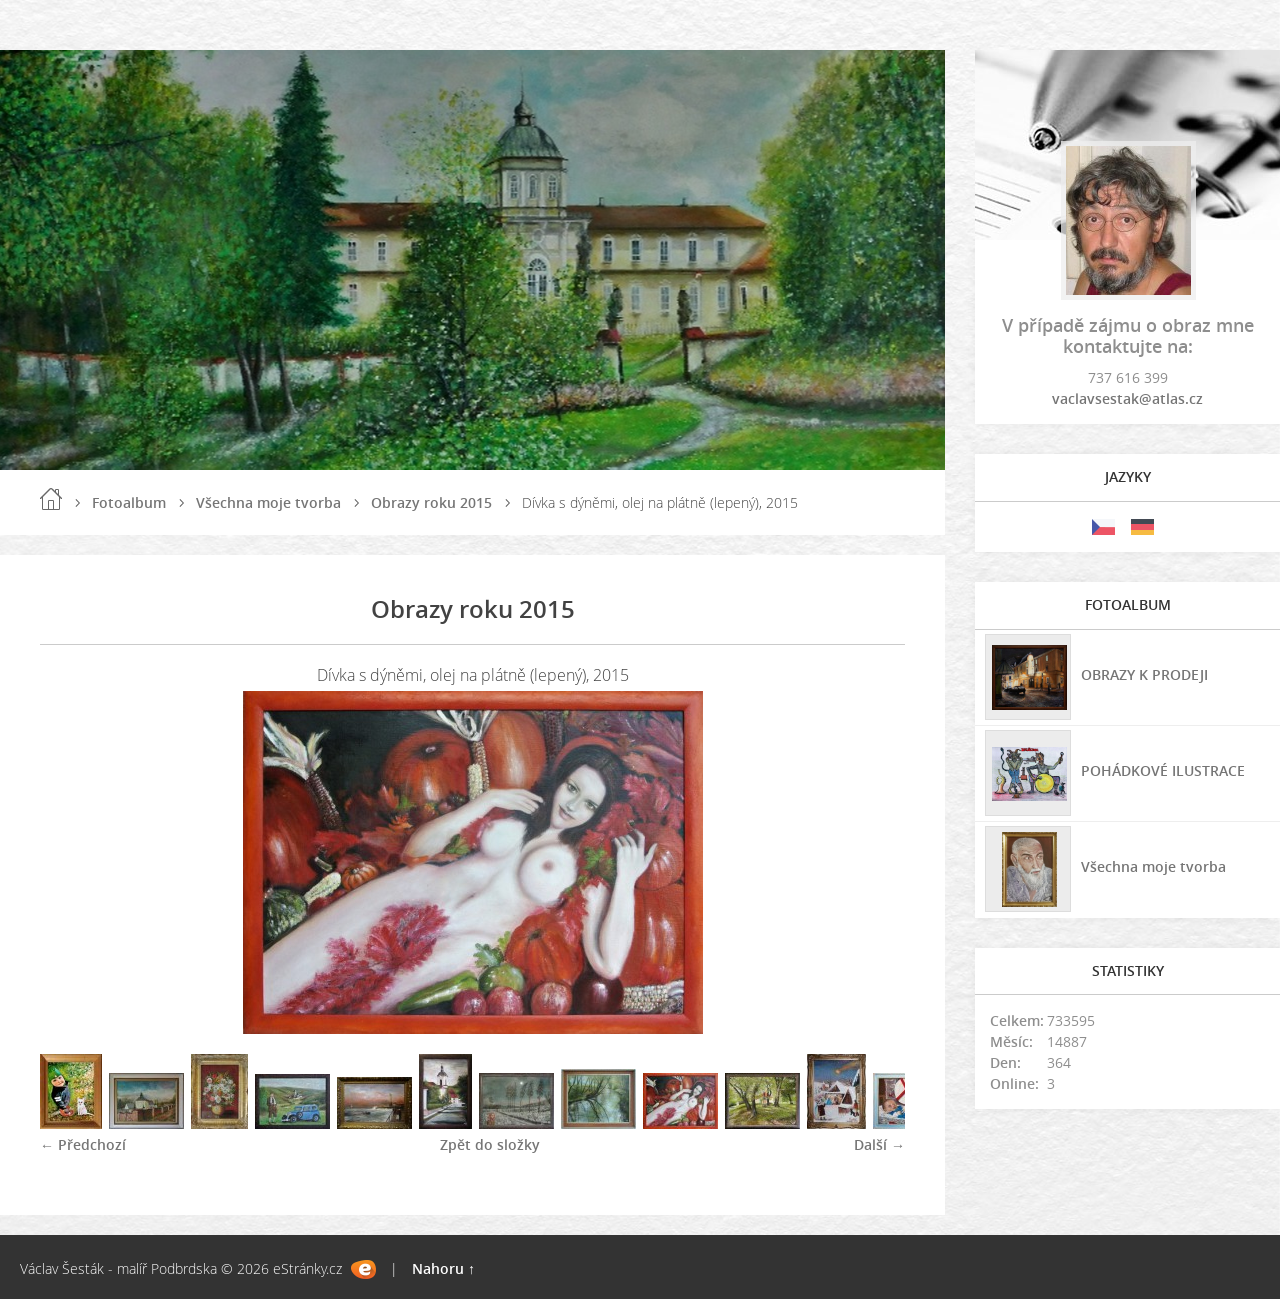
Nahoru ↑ (443, 1268)
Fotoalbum (129, 502)
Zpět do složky (490, 1144)
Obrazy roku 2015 (431, 502)
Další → (879, 1144)
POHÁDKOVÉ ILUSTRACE (1163, 770)
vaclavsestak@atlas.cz (1127, 398)
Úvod (51, 499)
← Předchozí (83, 1144)
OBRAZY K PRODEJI (1144, 674)
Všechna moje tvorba (268, 502)
